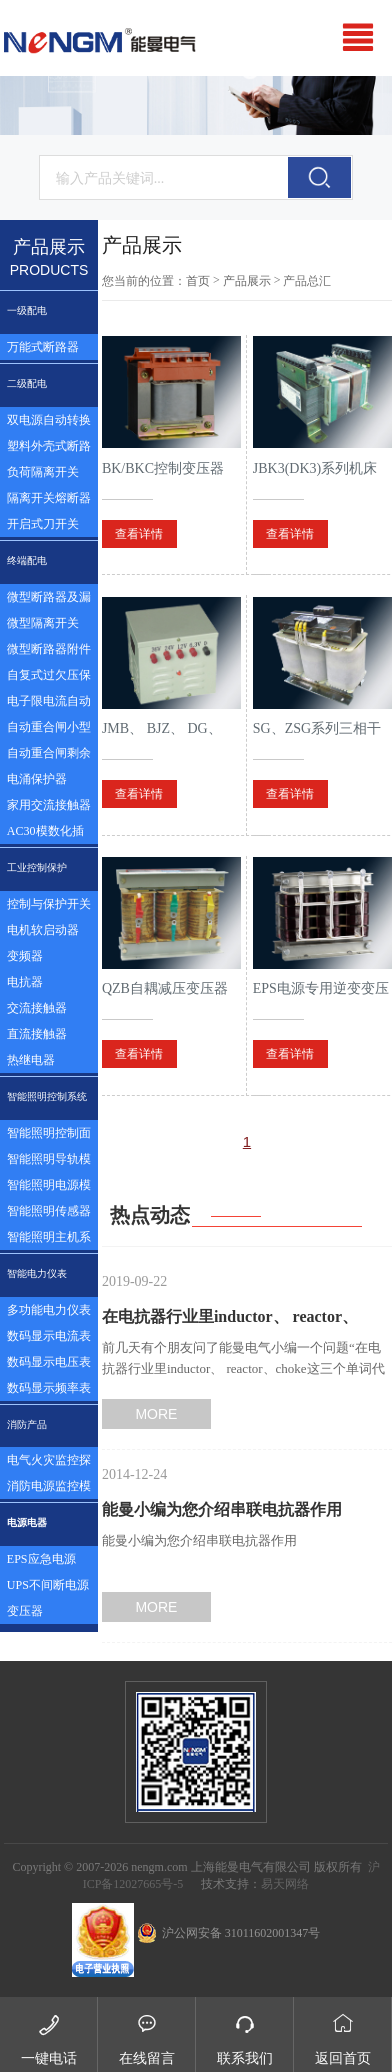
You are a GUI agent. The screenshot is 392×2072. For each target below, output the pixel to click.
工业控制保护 (37, 867)
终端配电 (27, 560)
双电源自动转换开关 (49, 423)
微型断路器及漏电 (49, 600)
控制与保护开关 (49, 904)
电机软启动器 (43, 930)
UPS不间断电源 (48, 1585)
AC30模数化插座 (45, 834)
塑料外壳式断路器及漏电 (49, 449)
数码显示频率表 (49, 1388)
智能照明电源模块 (49, 1188)
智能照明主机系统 (49, 1240)
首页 (198, 281)
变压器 (25, 1611)
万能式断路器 (43, 347)
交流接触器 (37, 1008)
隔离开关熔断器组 (49, 501)
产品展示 (247, 281)
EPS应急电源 (41, 1559)
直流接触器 (37, 1034)
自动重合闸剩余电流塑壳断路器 (49, 756)
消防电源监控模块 (49, 1489)
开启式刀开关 (43, 524)
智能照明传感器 (49, 1211)
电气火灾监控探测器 (49, 1463)
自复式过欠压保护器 (49, 678)
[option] (196, 105)
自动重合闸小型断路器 (49, 730)
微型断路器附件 (49, 649)
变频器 (25, 956)
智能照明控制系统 (47, 1096)
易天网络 (285, 1884)
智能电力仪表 (37, 1273)
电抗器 (25, 982)
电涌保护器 (37, 779)
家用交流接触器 (49, 805)
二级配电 (27, 383)
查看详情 (139, 534)
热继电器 (31, 1060)
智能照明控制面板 (49, 1136)
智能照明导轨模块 (49, 1162)
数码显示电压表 (49, 1362)
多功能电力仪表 (49, 1310)
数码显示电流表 (49, 1336)
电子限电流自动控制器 (49, 704)
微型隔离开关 (43, 623)
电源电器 (27, 1522)
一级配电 (27, 310)
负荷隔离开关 (43, 472)
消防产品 (27, 1424)
